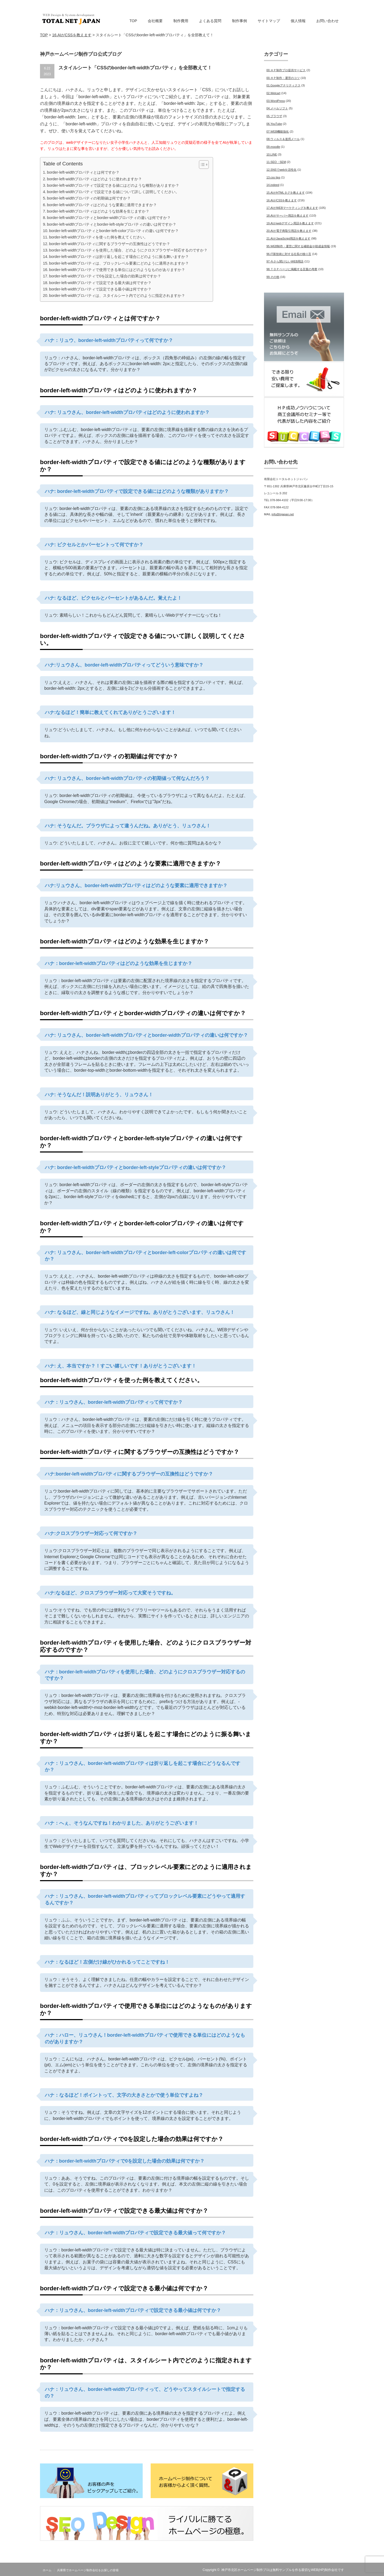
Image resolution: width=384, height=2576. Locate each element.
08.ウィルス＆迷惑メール (283, 139)
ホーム (47, 2570)
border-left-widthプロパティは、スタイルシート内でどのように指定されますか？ (117, 295)
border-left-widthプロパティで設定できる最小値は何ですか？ (100, 289)
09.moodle (273, 146)
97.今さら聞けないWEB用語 (284, 261)
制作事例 (239, 21)
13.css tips (273, 177)
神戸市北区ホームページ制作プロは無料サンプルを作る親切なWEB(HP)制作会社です (282, 2570)
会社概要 (155, 21)
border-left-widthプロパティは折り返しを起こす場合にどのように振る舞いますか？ (119, 256)
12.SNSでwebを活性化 (281, 169)
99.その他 (272, 276)
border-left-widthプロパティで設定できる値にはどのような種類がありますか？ (113, 185)
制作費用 (180, 21)
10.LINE (271, 154)
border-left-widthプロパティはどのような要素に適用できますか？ (102, 205)
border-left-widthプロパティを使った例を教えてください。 (98, 237)
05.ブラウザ (274, 116)
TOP (133, 21)
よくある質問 (210, 21)
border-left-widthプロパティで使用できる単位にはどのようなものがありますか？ (117, 270)
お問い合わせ (327, 21)
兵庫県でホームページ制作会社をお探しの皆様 (88, 2570)
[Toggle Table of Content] (201, 164)
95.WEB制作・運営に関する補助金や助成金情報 (298, 246)
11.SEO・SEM (276, 162)
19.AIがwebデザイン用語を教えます (290, 223)
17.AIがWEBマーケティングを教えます (292, 207)
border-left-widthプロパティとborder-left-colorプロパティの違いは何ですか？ (114, 231)
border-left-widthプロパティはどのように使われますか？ (94, 179)
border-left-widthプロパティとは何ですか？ (83, 172)
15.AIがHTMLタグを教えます (285, 192)
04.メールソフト (277, 108)
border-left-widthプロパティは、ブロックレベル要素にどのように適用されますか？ (119, 263)
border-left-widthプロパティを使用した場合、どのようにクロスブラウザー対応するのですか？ (128, 250)
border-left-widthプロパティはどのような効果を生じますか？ (98, 211)
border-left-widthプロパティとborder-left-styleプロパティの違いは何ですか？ (111, 224)
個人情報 (298, 21)
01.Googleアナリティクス (283, 85)
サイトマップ (269, 21)
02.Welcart (273, 93)
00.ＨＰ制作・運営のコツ (283, 77)
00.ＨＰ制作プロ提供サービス (286, 70)
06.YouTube (274, 123)
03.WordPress (275, 100)
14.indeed (272, 184)
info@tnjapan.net (282, 514)
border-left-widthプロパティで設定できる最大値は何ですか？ (100, 283)
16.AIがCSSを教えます (281, 200)
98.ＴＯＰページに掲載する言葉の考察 (291, 269)
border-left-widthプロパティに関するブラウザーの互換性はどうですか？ (109, 244)
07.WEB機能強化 (277, 131)
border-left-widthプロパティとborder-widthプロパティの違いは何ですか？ (109, 218)
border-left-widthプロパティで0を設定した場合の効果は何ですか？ (105, 276)
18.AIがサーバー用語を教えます (287, 215)
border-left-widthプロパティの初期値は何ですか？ (89, 198)
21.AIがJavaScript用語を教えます (288, 238)
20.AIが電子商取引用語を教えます (288, 230)
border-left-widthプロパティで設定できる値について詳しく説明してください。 (113, 192)
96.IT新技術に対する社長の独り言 (288, 254)
